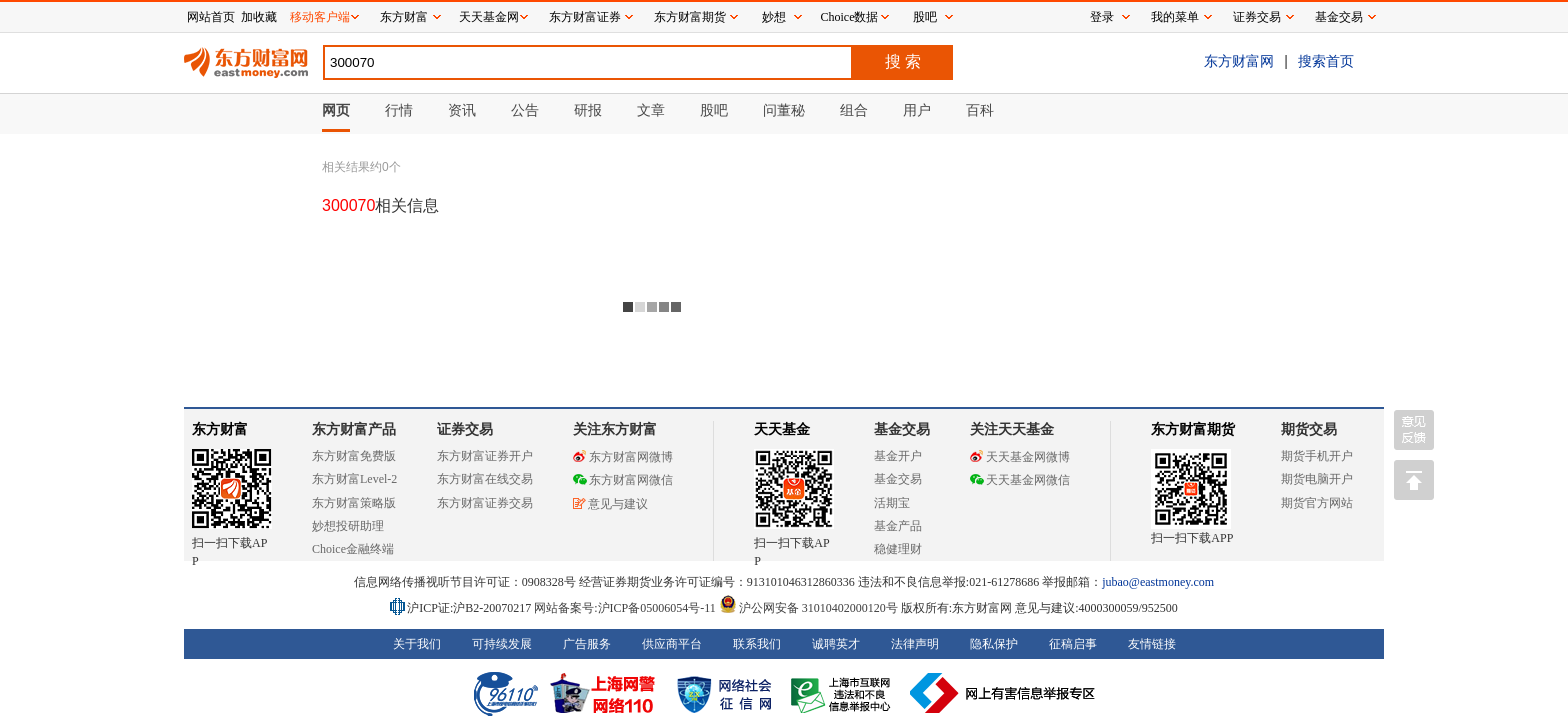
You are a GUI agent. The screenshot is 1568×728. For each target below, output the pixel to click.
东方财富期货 (1193, 429)
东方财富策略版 (354, 503)
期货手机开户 (1317, 456)
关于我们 (417, 644)
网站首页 (211, 17)
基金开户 (898, 456)
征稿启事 (1073, 644)
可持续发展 (502, 644)
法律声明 (915, 644)
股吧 (925, 17)
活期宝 (892, 503)
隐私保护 (994, 644)
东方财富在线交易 (485, 479)
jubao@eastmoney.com (1158, 582)
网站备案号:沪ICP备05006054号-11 (626, 608)
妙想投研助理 (348, 526)
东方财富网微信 (623, 480)
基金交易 (898, 479)
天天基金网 (489, 17)
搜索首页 (1326, 61)
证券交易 (1257, 17)
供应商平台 (672, 644)
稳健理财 (898, 549)
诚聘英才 (836, 644)
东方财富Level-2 (354, 479)
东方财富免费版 (354, 456)
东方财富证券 (585, 17)
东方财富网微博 (623, 457)
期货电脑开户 (1317, 479)
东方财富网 (1239, 61)
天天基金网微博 (1020, 457)
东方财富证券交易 (485, 503)
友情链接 (1152, 644)
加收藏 (259, 17)
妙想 (774, 17)
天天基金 (782, 429)
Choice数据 (850, 17)
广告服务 (587, 644)
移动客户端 (320, 17)
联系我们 (757, 644)
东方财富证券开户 (485, 456)
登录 (1102, 17)
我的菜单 (1175, 17)
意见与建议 (610, 504)
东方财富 (220, 429)
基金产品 (898, 526)
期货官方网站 (1317, 503)
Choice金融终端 (353, 549)
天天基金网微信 (1020, 480)
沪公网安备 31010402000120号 (808, 608)
